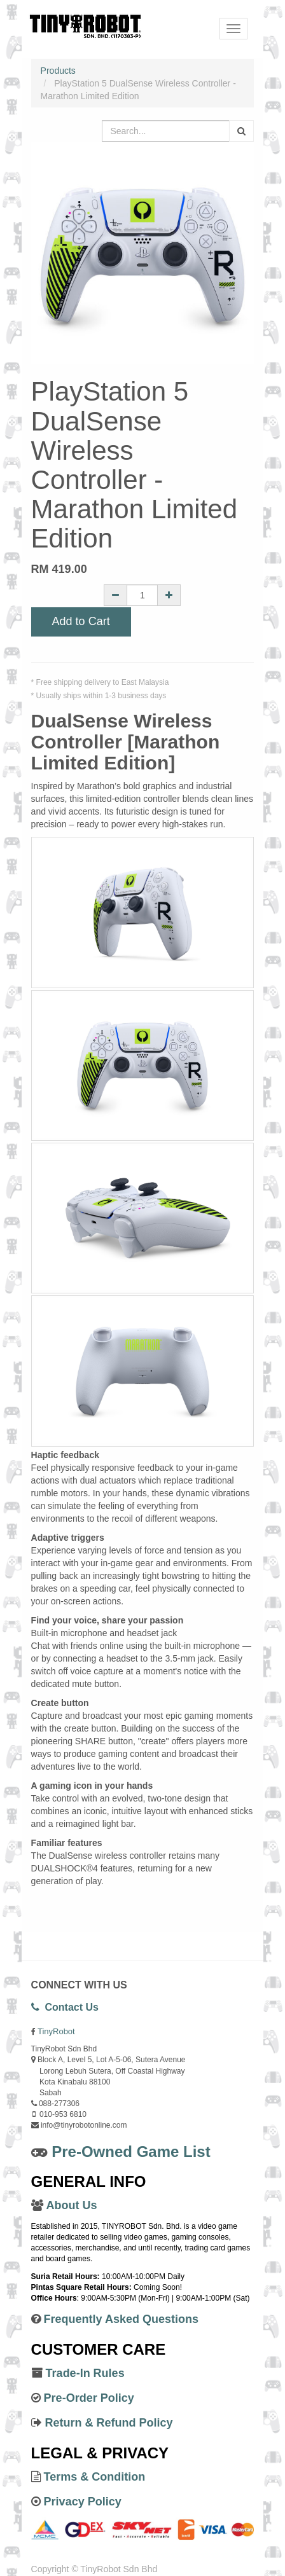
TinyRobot (56, 2031)
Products (58, 70)
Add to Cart (81, 621)
